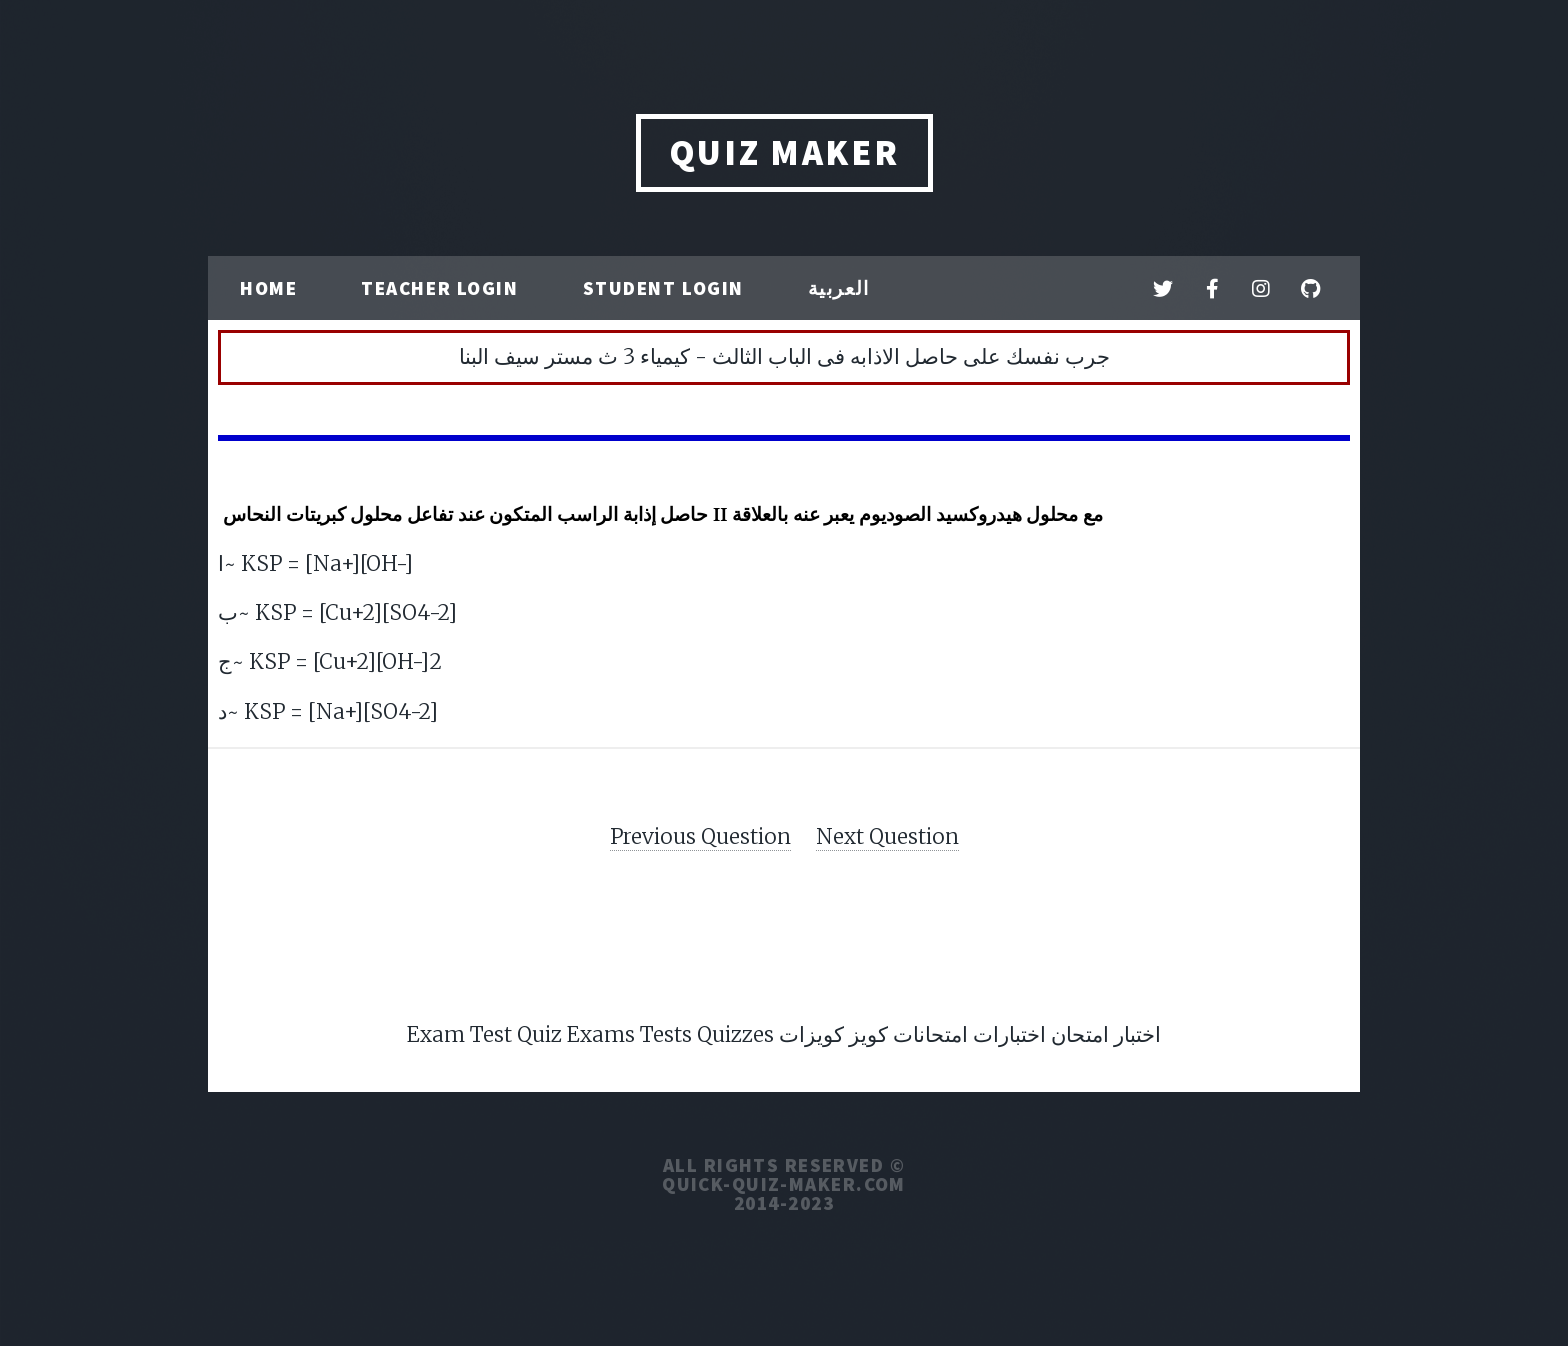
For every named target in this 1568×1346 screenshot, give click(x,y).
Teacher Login (439, 288)
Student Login (663, 288)
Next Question (887, 837)
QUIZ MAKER (784, 152)
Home (268, 288)
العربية (839, 288)
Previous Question (700, 837)
